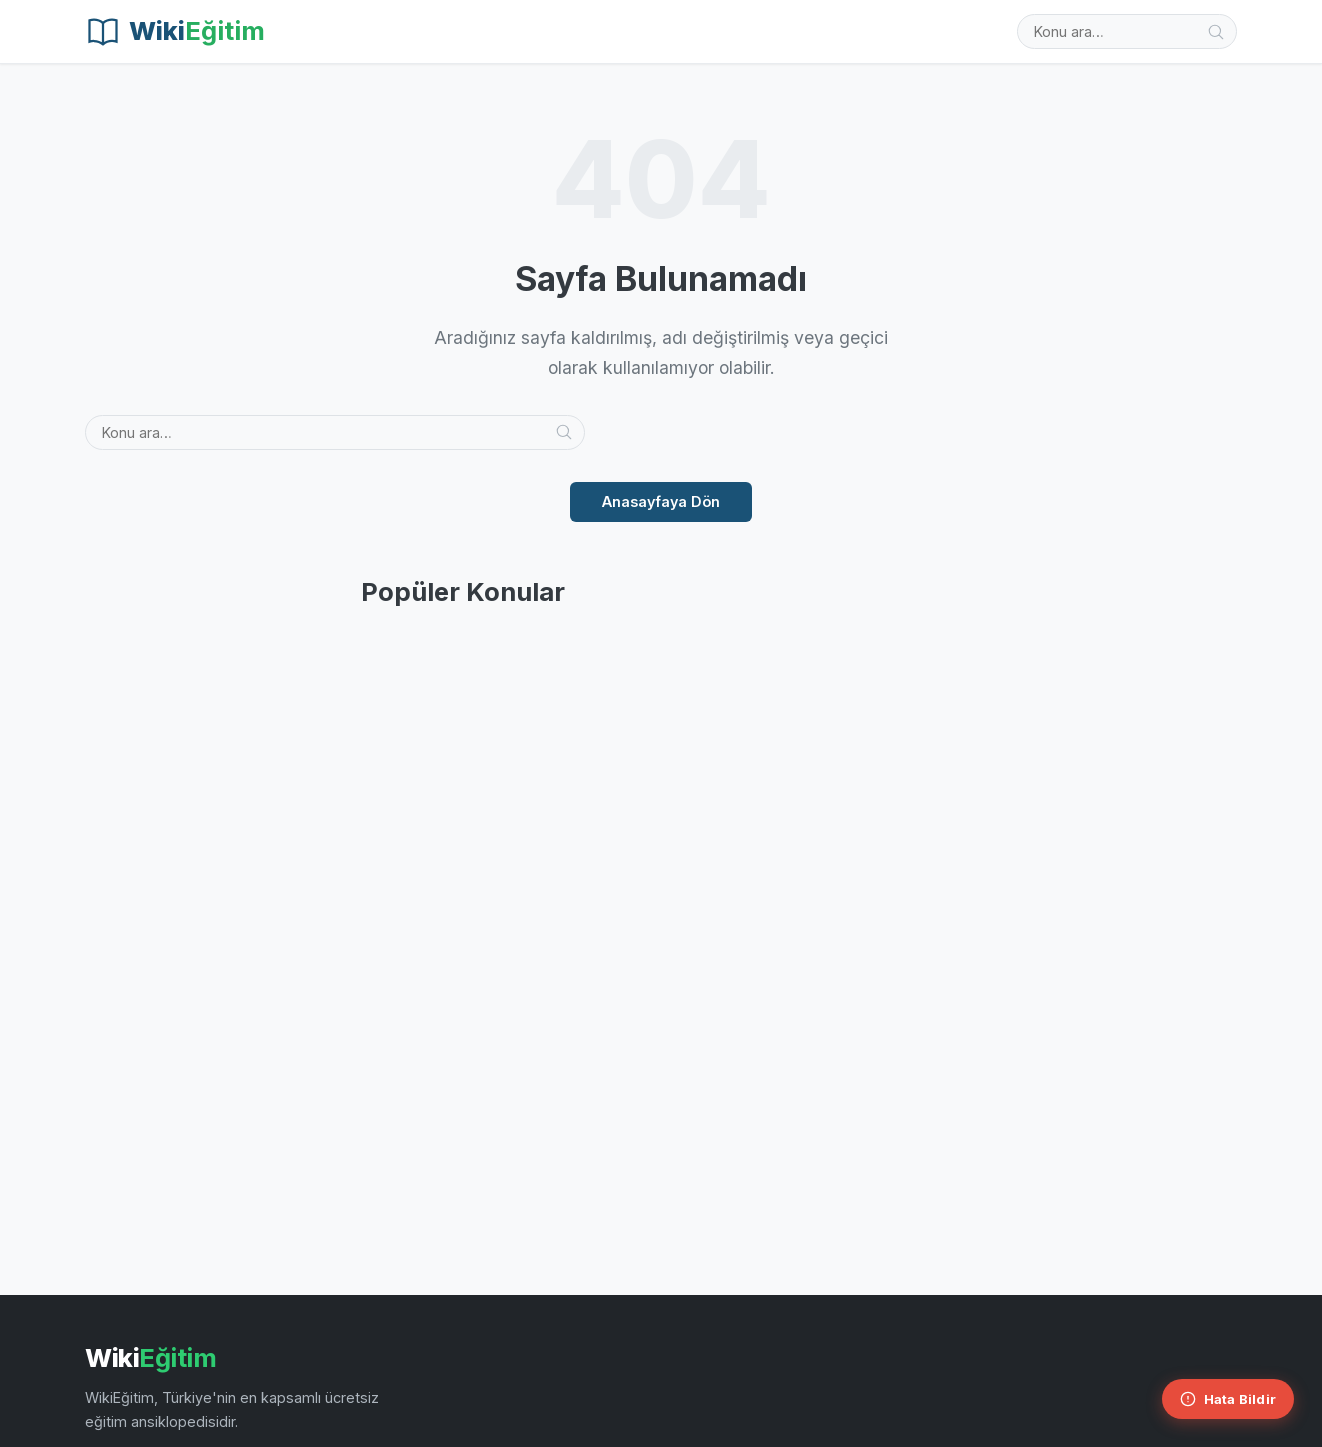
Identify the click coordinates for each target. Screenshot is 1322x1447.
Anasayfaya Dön (661, 501)
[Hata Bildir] (1228, 1399)
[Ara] (1216, 32)
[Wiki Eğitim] (175, 32)
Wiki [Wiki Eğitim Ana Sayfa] (150, 1358)
